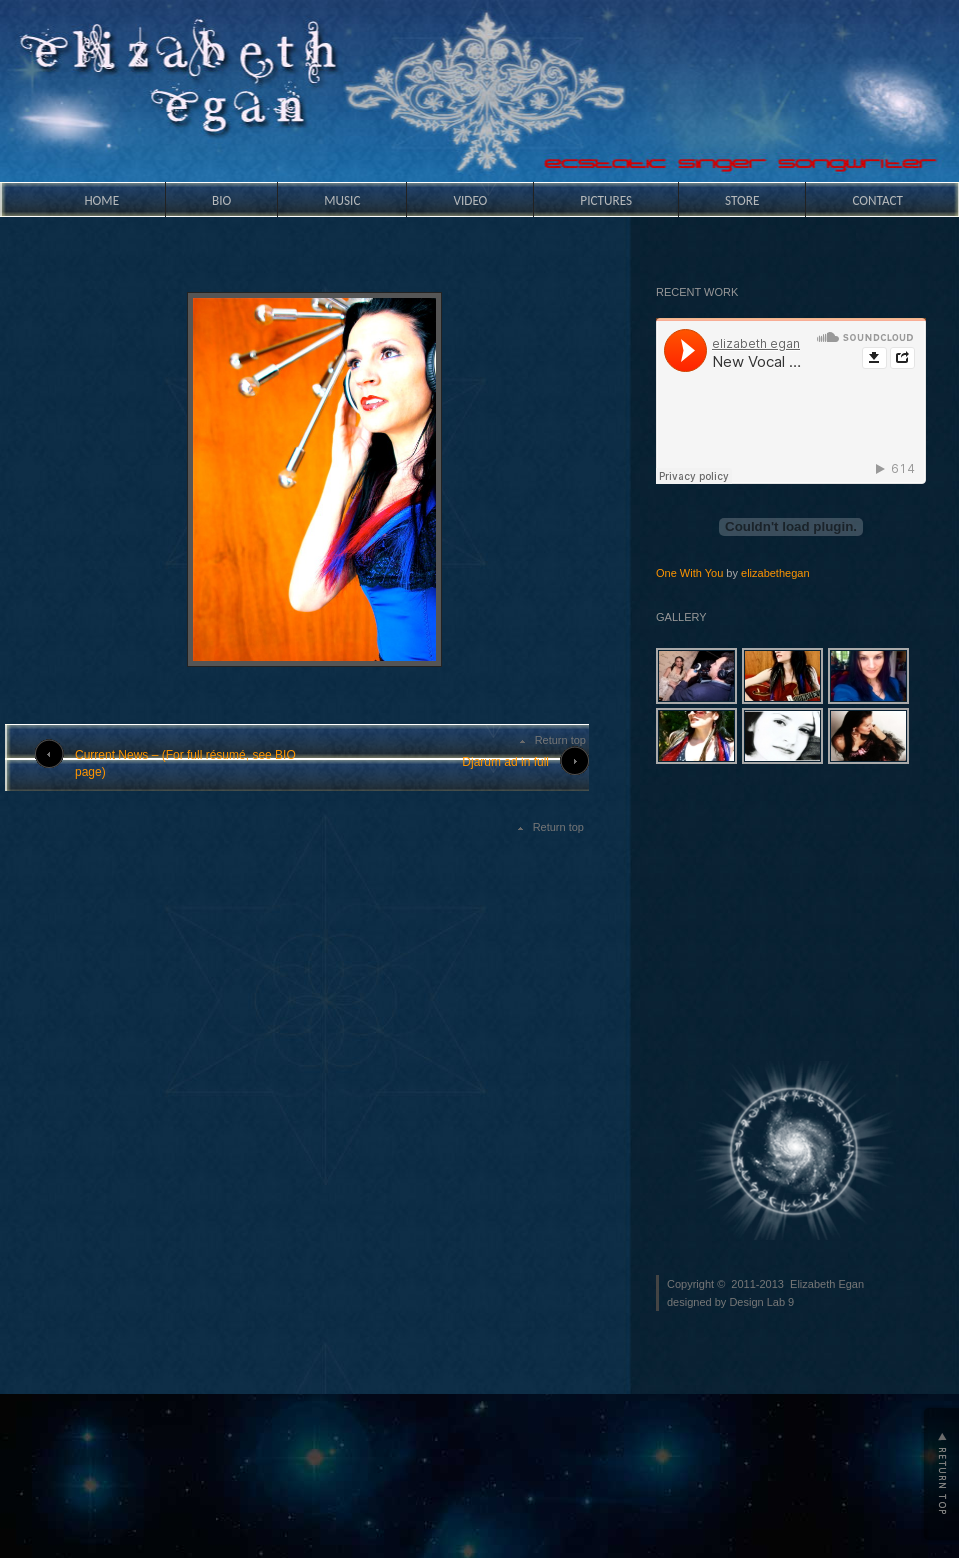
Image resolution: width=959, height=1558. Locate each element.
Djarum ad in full (505, 762)
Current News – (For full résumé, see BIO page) (185, 763)
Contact (877, 200)
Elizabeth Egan (827, 1284)
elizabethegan (775, 573)
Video (470, 200)
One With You (689, 573)
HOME (101, 200)
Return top (560, 740)
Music (342, 200)
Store (742, 200)
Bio (221, 200)
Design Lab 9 (761, 1302)
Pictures (606, 200)
